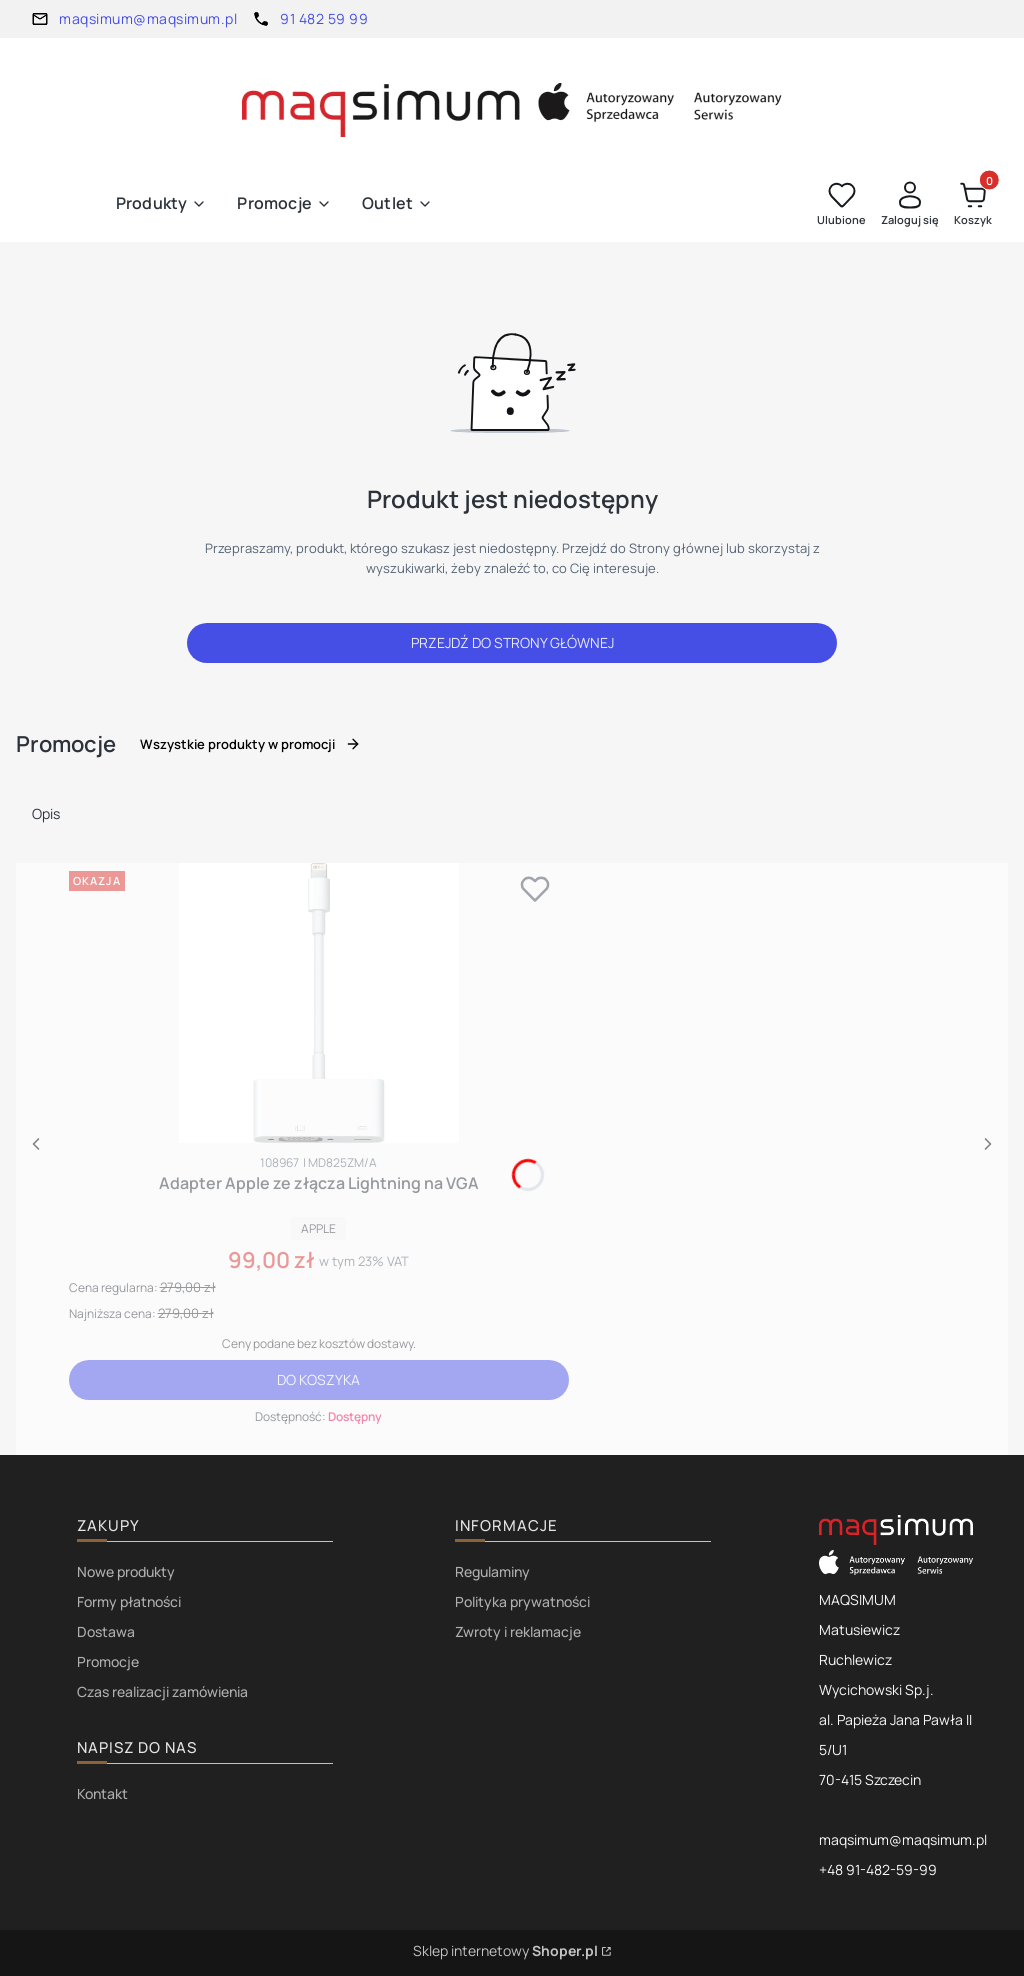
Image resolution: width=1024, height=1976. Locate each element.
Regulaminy (492, 1571)
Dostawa (106, 1631)
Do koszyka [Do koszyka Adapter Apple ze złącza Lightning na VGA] (318, 1379)
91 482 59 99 (324, 18)
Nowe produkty (126, 1571)
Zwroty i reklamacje (518, 1631)
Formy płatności (129, 1601)
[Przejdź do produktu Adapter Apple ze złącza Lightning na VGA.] (319, 1003)
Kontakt (102, 1793)
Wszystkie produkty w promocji (250, 744)
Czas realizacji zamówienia (162, 1691)
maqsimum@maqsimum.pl (148, 18)
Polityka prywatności (522, 1601)
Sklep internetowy (505, 1950)
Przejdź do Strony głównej (512, 642)
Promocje (108, 1661)
